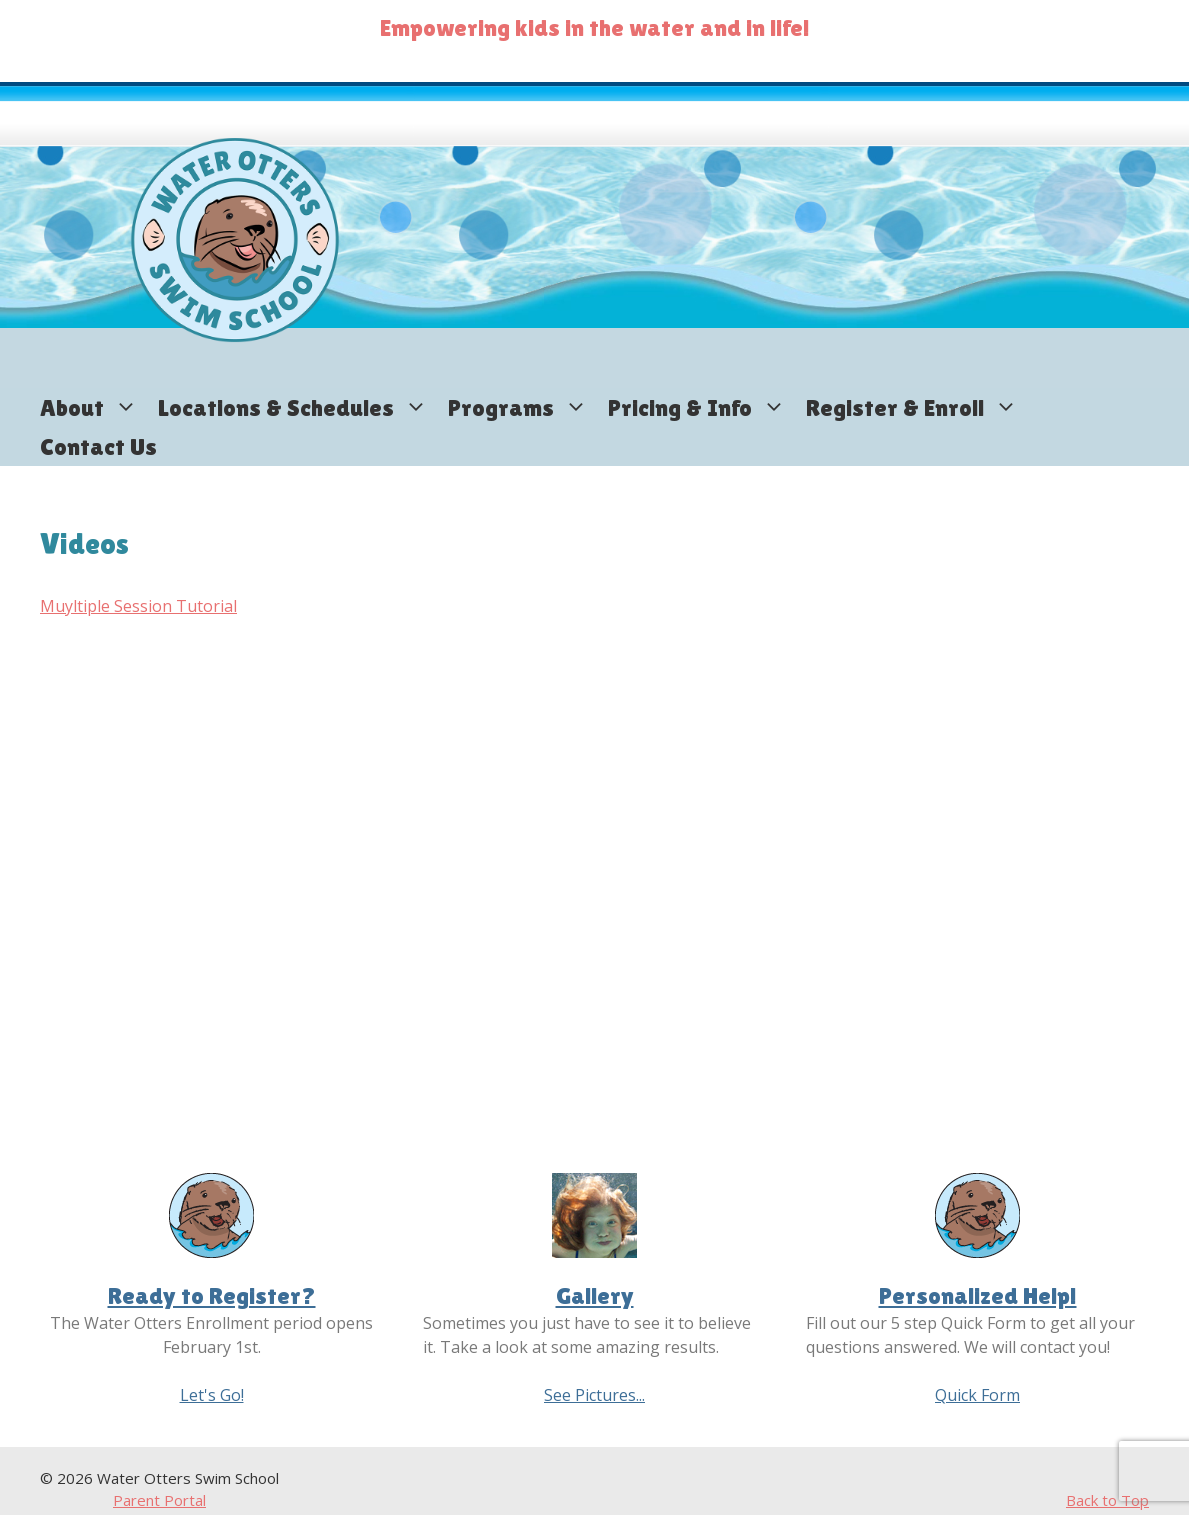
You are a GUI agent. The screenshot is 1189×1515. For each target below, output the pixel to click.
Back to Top (1107, 1500)
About (94, 407)
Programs (523, 407)
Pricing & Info (702, 407)
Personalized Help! (978, 1295)
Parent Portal (159, 1500)
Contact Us (98, 446)
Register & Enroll (917, 407)
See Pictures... (594, 1395)
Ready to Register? (212, 1295)
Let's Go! (212, 1395)
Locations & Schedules (298, 407)
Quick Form (977, 1395)
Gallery (595, 1295)
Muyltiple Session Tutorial (138, 606)
